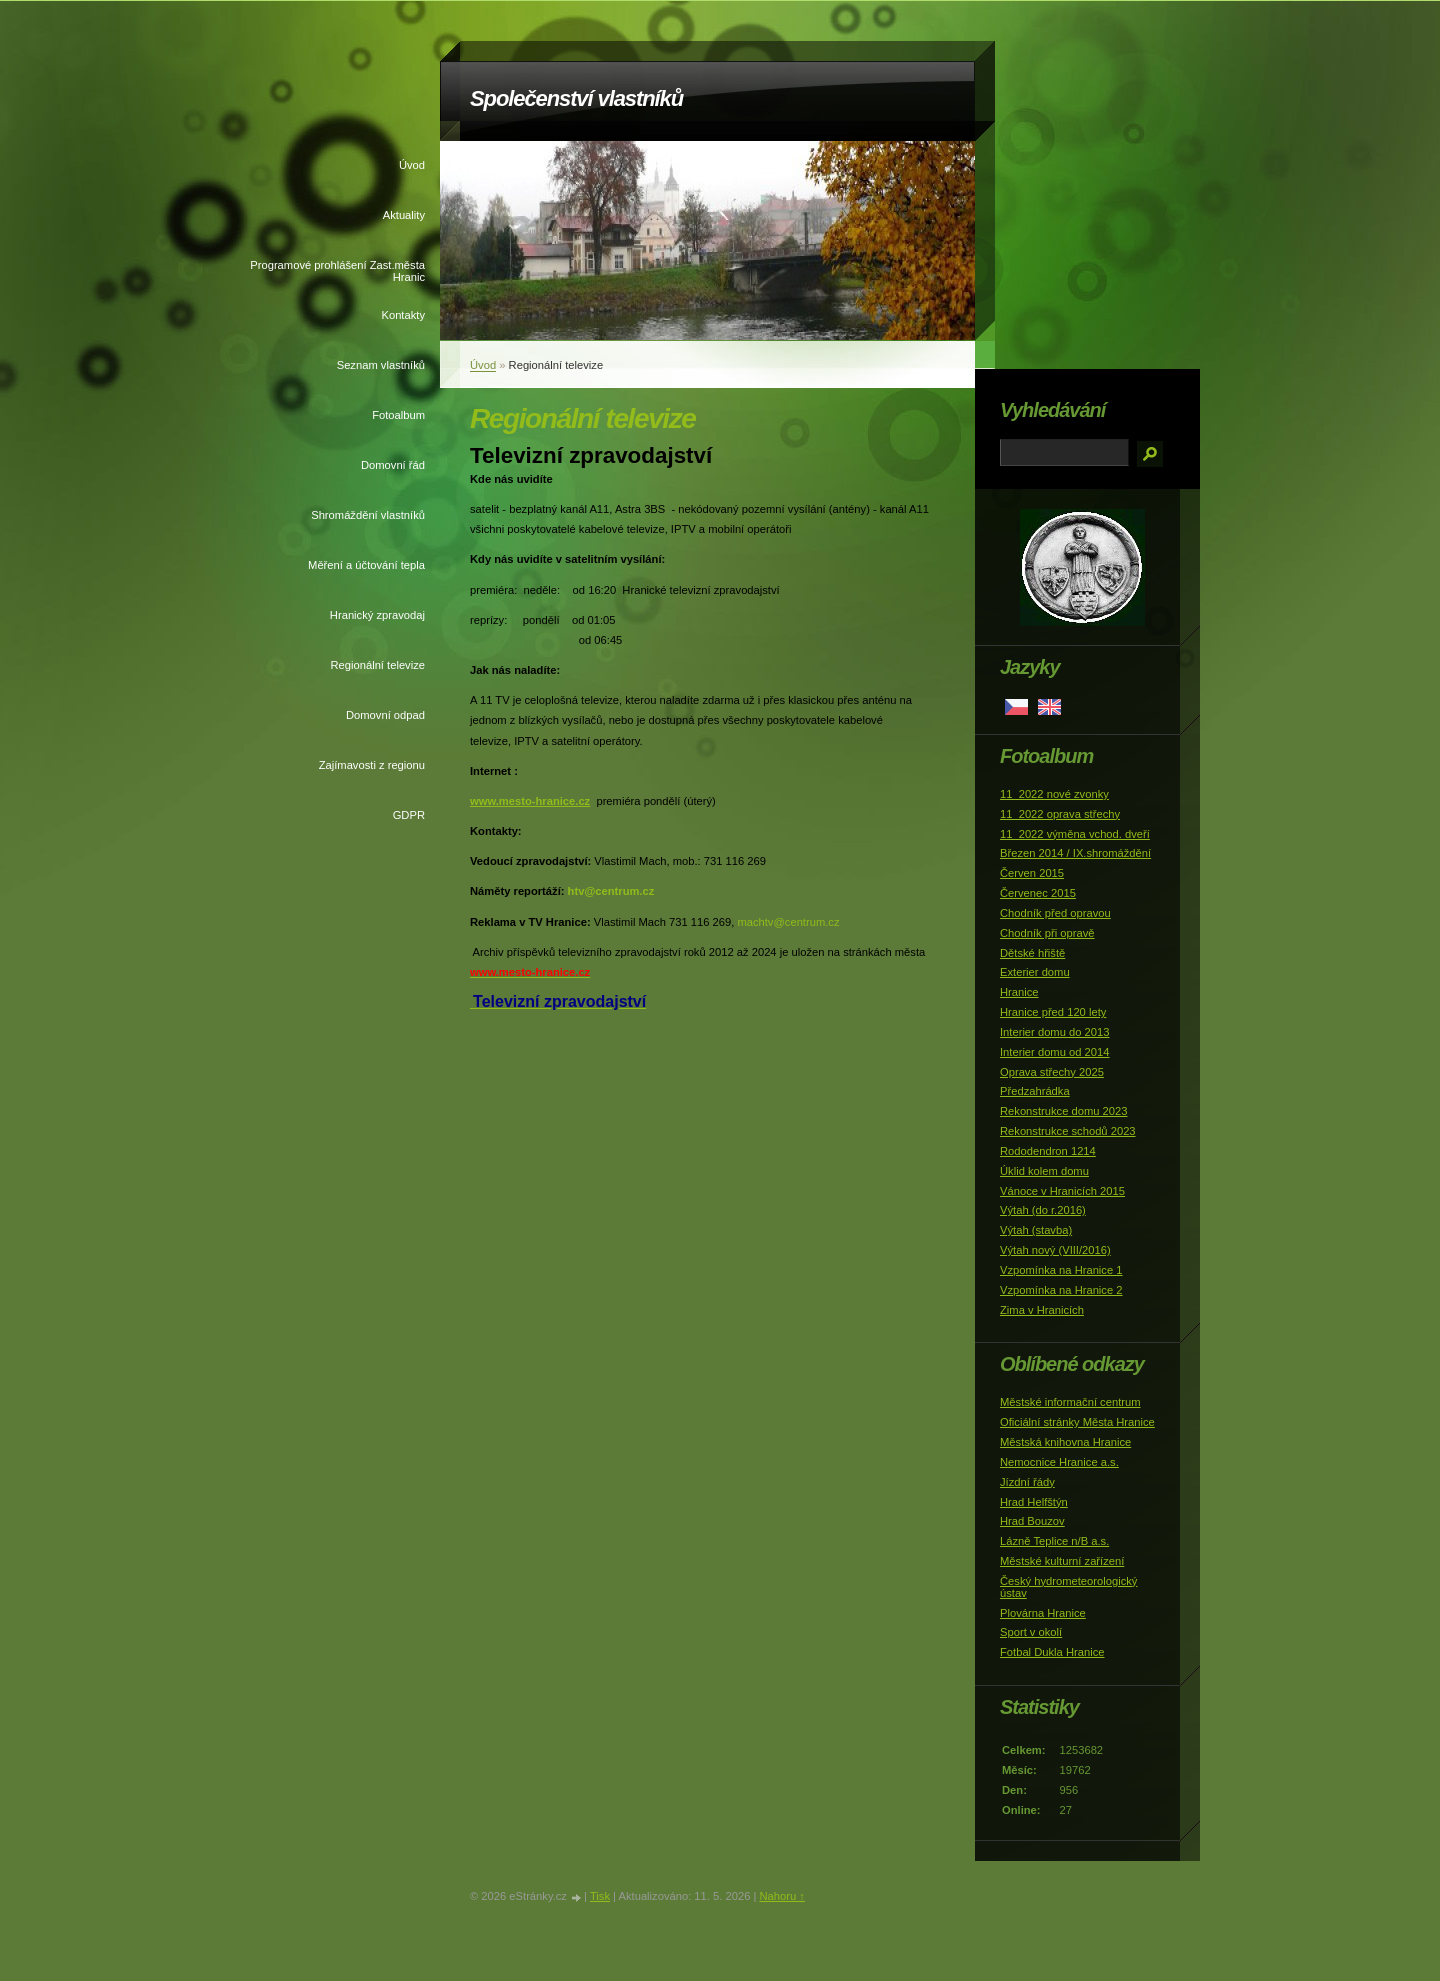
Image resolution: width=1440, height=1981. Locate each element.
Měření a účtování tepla (366, 565)
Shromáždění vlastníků (368, 515)
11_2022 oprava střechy (1060, 814)
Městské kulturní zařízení (1062, 1561)
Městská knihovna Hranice (1065, 1442)
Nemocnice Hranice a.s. (1059, 1462)
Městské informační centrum (1070, 1402)
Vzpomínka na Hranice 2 (1061, 1290)
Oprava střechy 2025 (1052, 1072)
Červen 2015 (1032, 873)
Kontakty (403, 315)
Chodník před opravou (1055, 913)
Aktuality (404, 215)
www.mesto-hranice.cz (530, 801)
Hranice (1019, 992)
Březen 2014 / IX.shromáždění (1075, 853)
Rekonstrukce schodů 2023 (1068, 1131)
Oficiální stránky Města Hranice (1077, 1422)
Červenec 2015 (1038, 893)
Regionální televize (377, 665)
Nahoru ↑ (781, 1896)
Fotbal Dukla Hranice (1052, 1652)
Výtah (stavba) (1036, 1230)
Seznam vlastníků (381, 365)
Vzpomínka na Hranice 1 (1061, 1270)
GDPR (409, 815)
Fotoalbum (398, 415)
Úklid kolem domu (1044, 1171)
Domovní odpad (385, 715)
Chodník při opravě (1047, 933)
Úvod (412, 165)
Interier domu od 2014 (1054, 1052)
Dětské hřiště (1032, 953)
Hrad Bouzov (1032, 1521)
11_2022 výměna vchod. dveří (1075, 834)
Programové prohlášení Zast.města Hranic (337, 271)
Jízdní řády (1027, 1482)
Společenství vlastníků (576, 98)
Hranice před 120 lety (1053, 1012)
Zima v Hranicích (1042, 1310)
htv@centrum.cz (611, 891)
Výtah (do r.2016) (1043, 1210)
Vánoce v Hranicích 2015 (1062, 1191)
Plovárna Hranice (1043, 1613)
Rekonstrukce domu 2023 (1064, 1111)
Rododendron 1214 (1048, 1151)
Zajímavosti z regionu (372, 765)
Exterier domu (1035, 972)
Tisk (600, 1896)
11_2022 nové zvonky (1054, 794)
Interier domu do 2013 (1054, 1032)
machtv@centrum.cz (788, 922)
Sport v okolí (1031, 1632)
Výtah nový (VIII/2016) (1055, 1250)
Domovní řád (393, 465)
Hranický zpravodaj (377, 615)
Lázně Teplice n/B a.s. (1054, 1541)
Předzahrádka (1035, 1091)
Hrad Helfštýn (1034, 1502)
